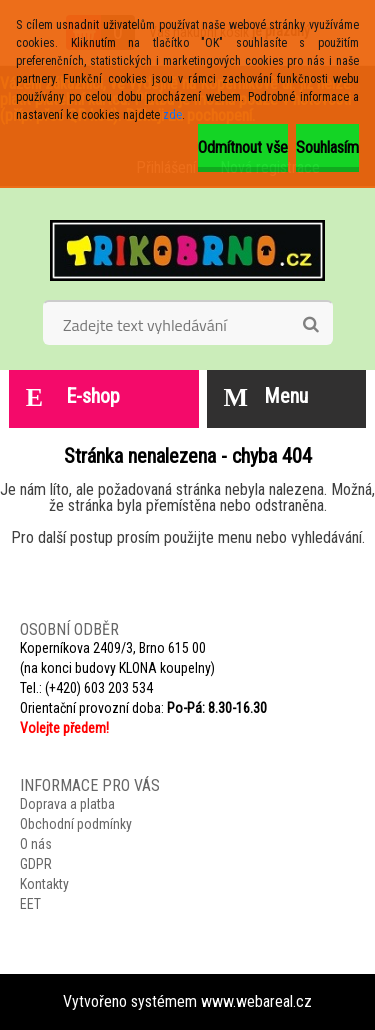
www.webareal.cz (256, 1001)
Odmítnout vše (243, 147)
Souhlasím (327, 147)
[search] (310, 325)
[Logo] (187, 250)
